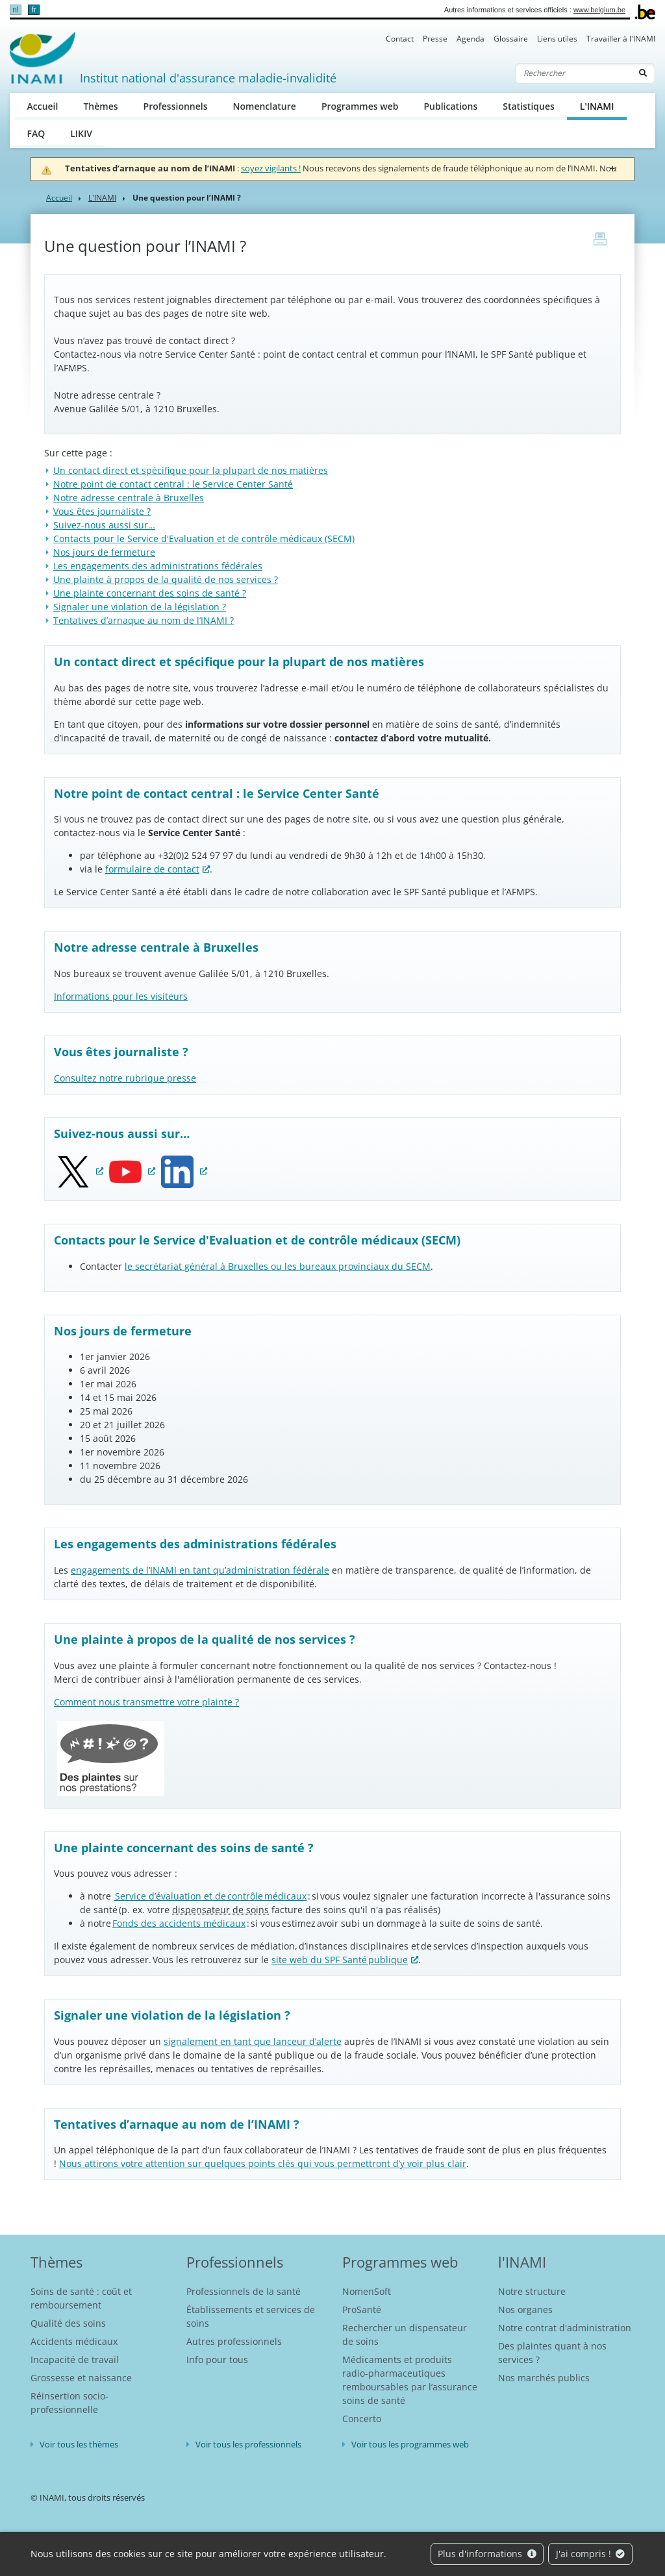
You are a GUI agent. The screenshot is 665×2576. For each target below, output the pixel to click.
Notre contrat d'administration (564, 2328)
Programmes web (360, 106)
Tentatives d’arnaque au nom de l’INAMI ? (143, 620)
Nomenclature (264, 106)
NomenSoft (366, 2291)
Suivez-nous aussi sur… (104, 525)
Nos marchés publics (544, 2378)
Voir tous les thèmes (79, 2444)
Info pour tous (217, 2359)
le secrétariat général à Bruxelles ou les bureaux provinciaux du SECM (278, 1266)
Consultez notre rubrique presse (125, 1078)
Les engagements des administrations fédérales (157, 566)
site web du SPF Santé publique (339, 1959)
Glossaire (511, 38)
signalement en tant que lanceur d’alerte (253, 2041)
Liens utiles (557, 38)
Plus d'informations (487, 2553)
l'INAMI (522, 2262)
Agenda (470, 38)
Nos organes (525, 2309)
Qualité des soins (68, 2323)
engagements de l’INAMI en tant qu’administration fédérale (200, 1570)
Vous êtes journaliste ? (102, 511)
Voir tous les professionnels (248, 2444)
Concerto (361, 2418)
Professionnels (176, 106)
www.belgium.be (599, 10)
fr (33, 9)
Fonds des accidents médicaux (178, 1923)
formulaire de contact (152, 869)
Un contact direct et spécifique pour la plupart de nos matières (190, 470)
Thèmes (100, 106)
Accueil (42, 106)
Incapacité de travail (75, 2359)
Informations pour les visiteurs (121, 996)
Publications (450, 106)
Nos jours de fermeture (104, 552)
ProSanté (361, 2309)
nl (15, 9)
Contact (400, 38)
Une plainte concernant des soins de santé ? (149, 593)
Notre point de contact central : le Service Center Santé (173, 484)
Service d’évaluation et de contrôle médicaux (210, 1896)
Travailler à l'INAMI (620, 38)
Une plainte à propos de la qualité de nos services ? (165, 579)
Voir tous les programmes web (410, 2444)
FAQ (36, 133)
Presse (435, 38)
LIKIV (81, 133)
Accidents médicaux (74, 2341)
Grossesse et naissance (81, 2378)
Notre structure (532, 2291)
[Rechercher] (573, 73)
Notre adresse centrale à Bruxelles (128, 497)
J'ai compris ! (590, 2553)
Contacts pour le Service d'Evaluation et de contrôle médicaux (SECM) (204, 538)
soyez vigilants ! (271, 168)
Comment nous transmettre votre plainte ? (146, 1702)
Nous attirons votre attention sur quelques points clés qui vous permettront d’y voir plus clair (262, 2163)
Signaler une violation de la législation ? (139, 607)
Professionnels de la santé (243, 2291)
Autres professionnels (234, 2341)
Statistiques (529, 106)
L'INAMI (603, 105)
